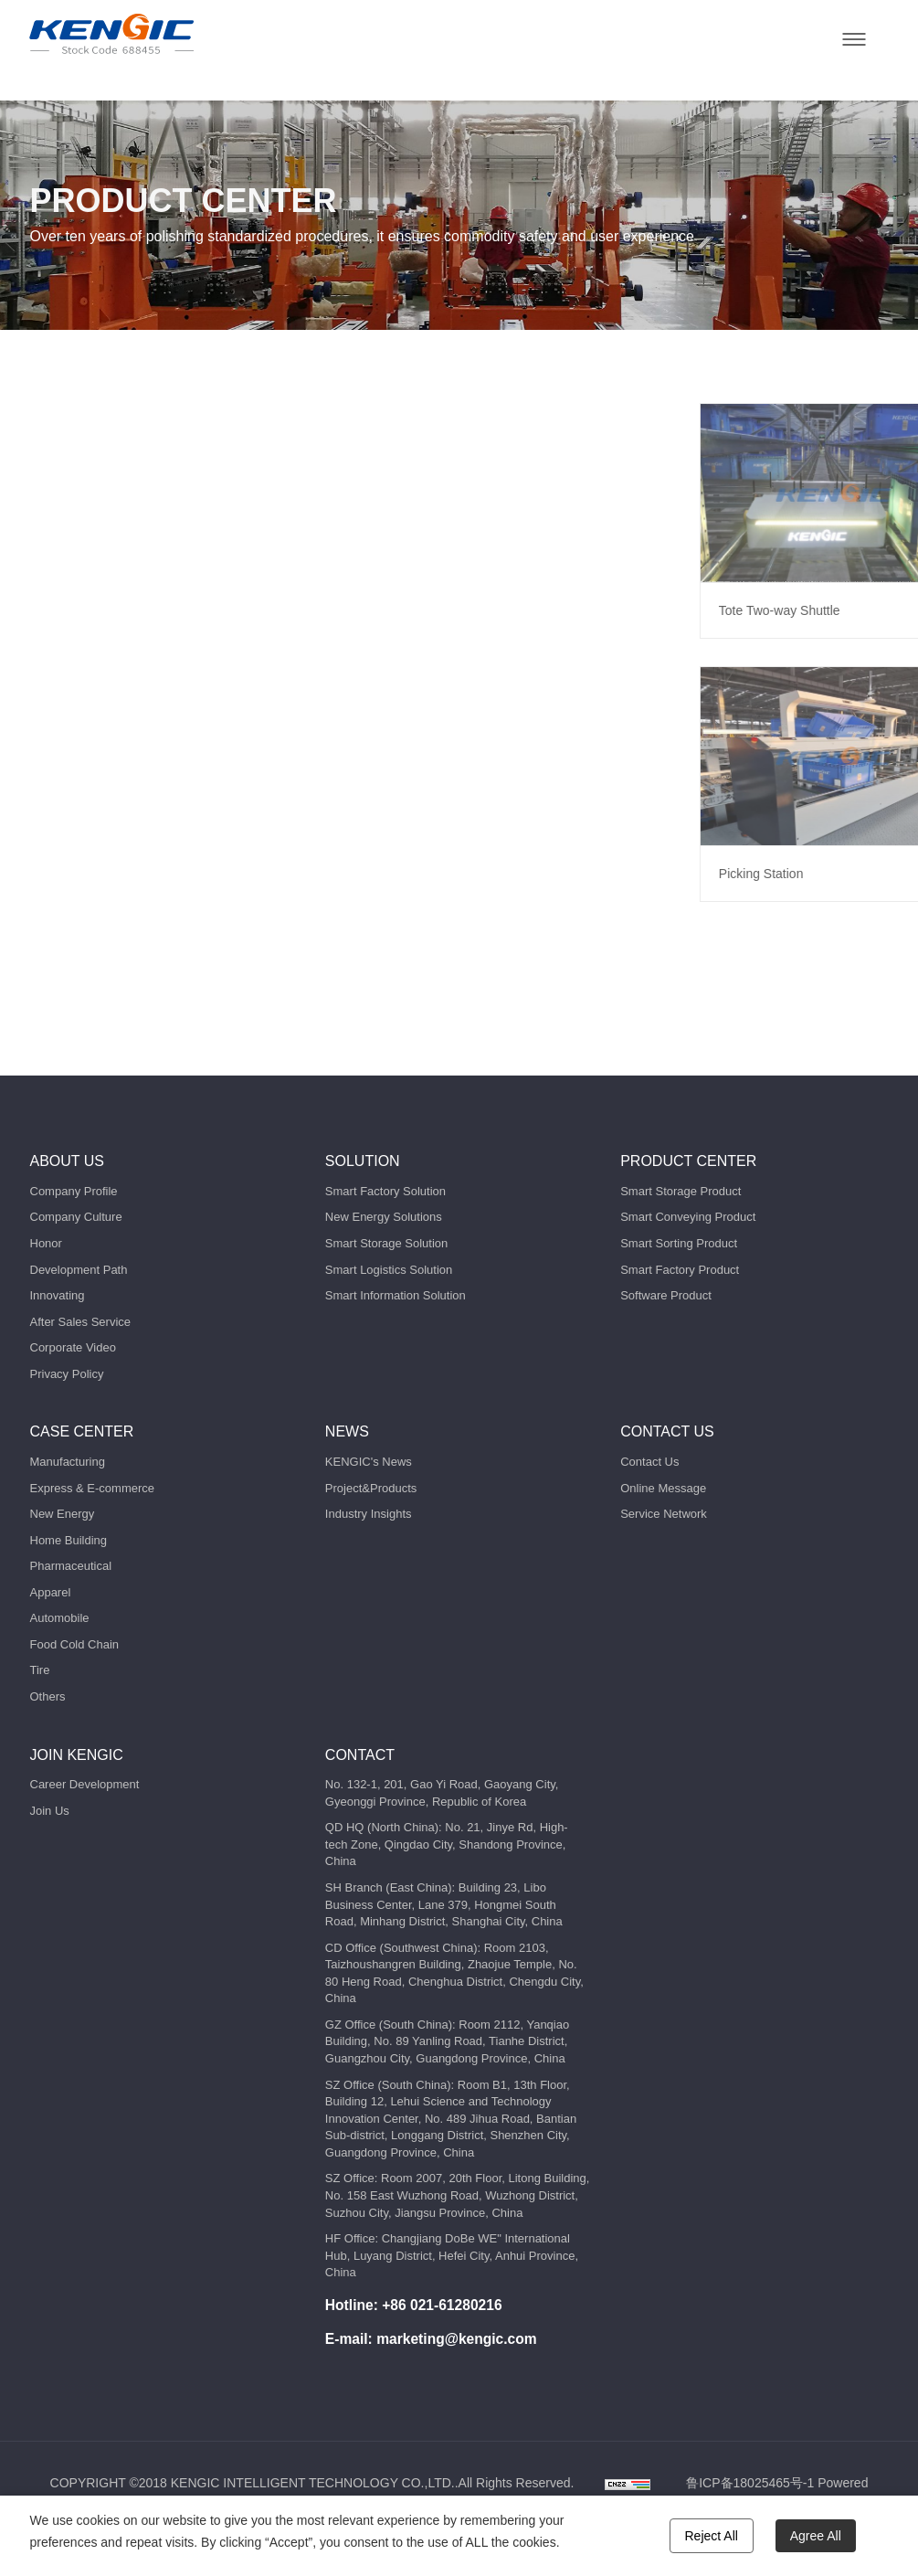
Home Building (69, 1540)
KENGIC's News (368, 1461)
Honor (46, 1243)
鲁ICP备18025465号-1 (750, 2482)
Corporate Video (73, 1347)
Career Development (85, 1784)
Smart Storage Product (680, 1191)
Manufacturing (67, 1461)
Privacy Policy (67, 1374)
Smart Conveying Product (687, 1217)
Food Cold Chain (75, 1644)
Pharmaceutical (71, 1566)
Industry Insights (368, 1514)
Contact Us (649, 1461)
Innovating (57, 1295)
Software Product (666, 1295)
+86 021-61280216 (441, 2305)
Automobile (60, 1618)
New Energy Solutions (383, 1217)
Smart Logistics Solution (388, 1270)
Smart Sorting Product (678, 1243)
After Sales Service (81, 1322)
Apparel (50, 1592)
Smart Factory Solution (385, 1191)
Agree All (815, 2535)
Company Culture (76, 1217)
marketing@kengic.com (456, 2339)
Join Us (49, 1811)
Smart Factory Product (679, 1270)
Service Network (663, 1514)
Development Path (79, 1270)
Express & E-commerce (92, 1488)
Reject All (711, 2535)
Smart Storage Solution (386, 1243)
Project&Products (371, 1488)
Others (48, 1696)
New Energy (62, 1514)
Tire (40, 1670)
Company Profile (74, 1191)
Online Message (663, 1488)
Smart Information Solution (395, 1295)
